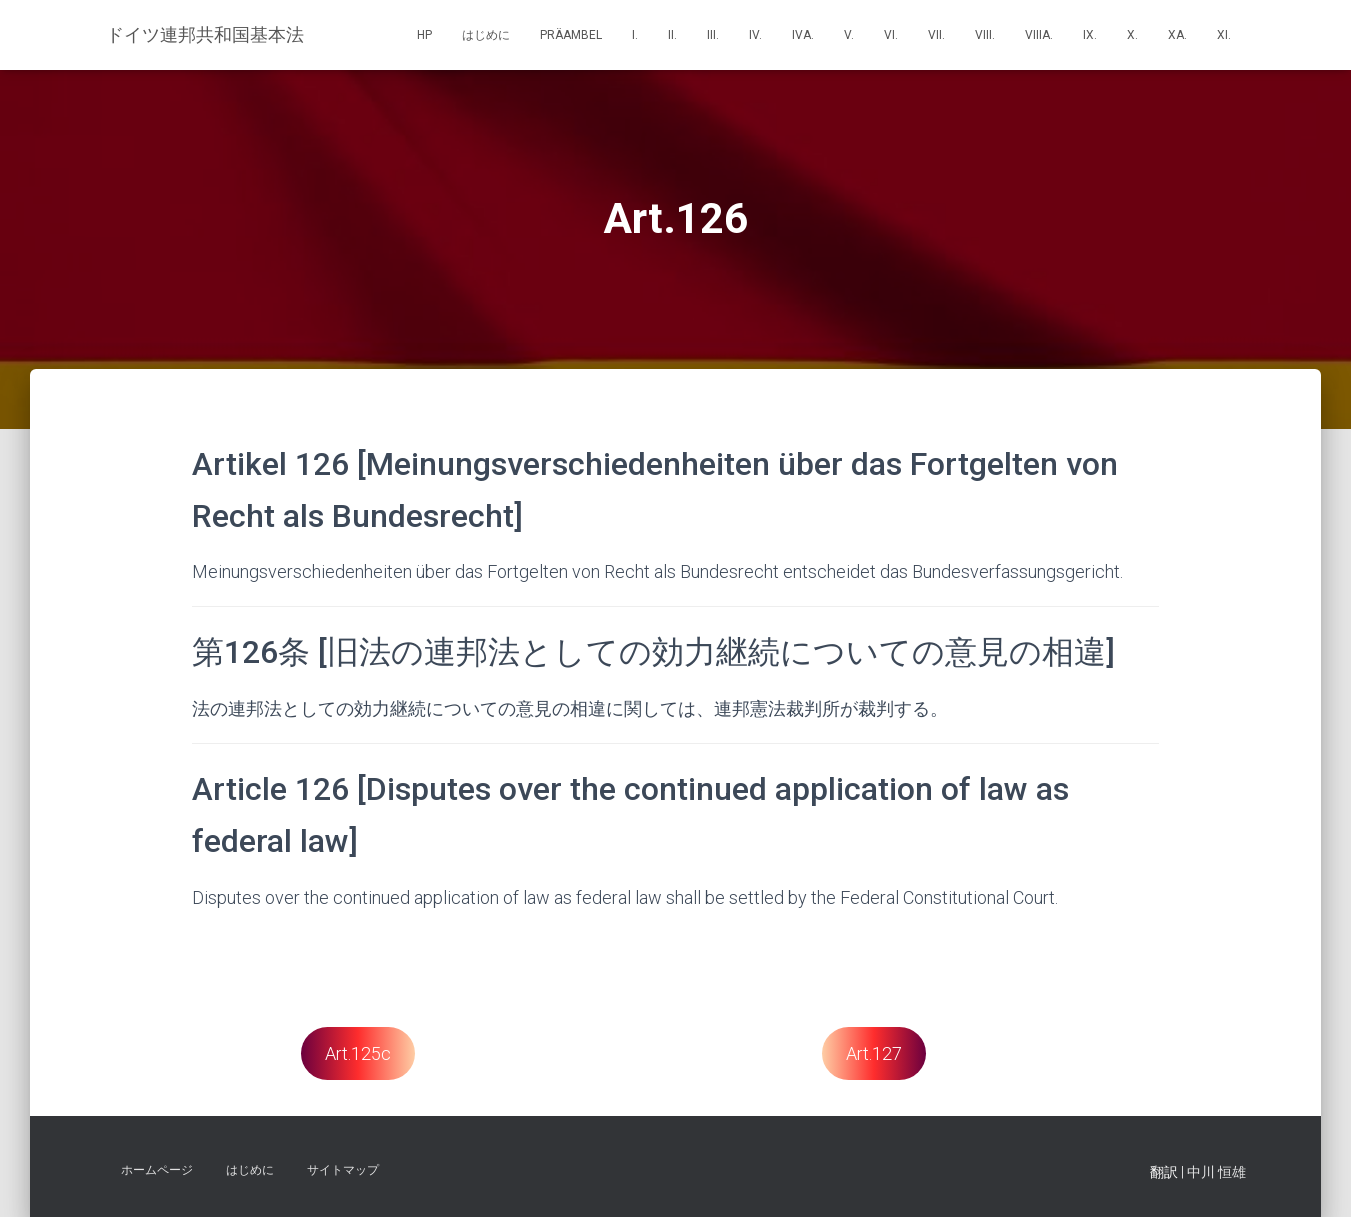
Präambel (571, 35)
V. (849, 35)
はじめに (486, 35)
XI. (1224, 35)
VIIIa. (1039, 35)
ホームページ (157, 1170)
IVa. (803, 35)
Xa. (1177, 35)
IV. (755, 35)
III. (713, 35)
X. (1132, 35)
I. (635, 35)
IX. (1090, 35)
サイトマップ (343, 1170)
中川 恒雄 (1216, 1172)
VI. (891, 35)
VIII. (985, 35)
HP (424, 35)
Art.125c (358, 1053)
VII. (936, 35)
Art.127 (874, 1053)
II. (672, 35)
